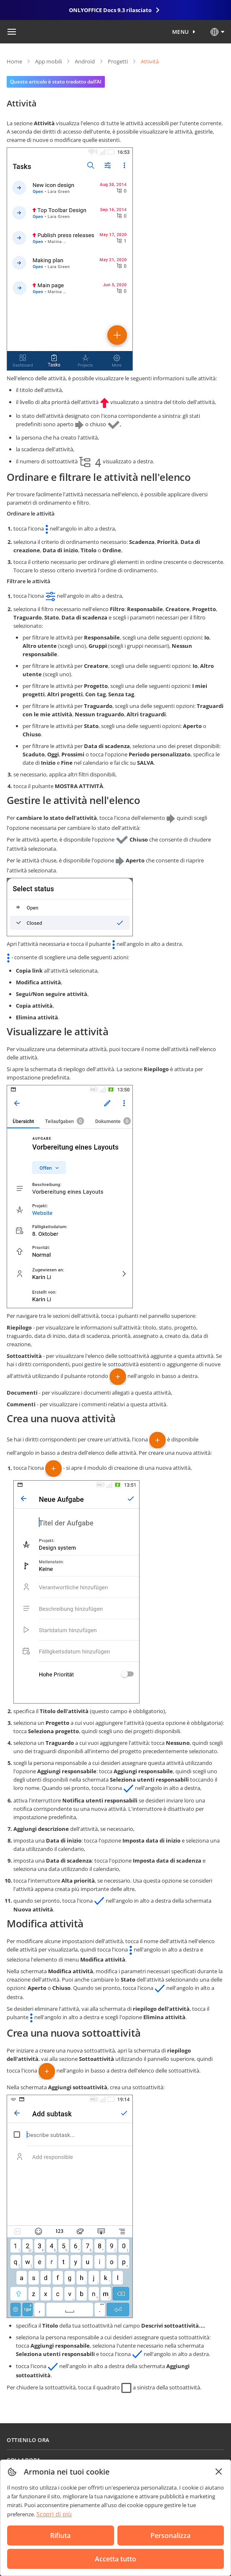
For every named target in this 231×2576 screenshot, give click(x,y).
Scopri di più (54, 2514)
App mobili (48, 61)
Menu (180, 31)
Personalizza (170, 2535)
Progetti (118, 61)
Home (14, 61)
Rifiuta (60, 2535)
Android (85, 61)
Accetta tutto (115, 2558)
